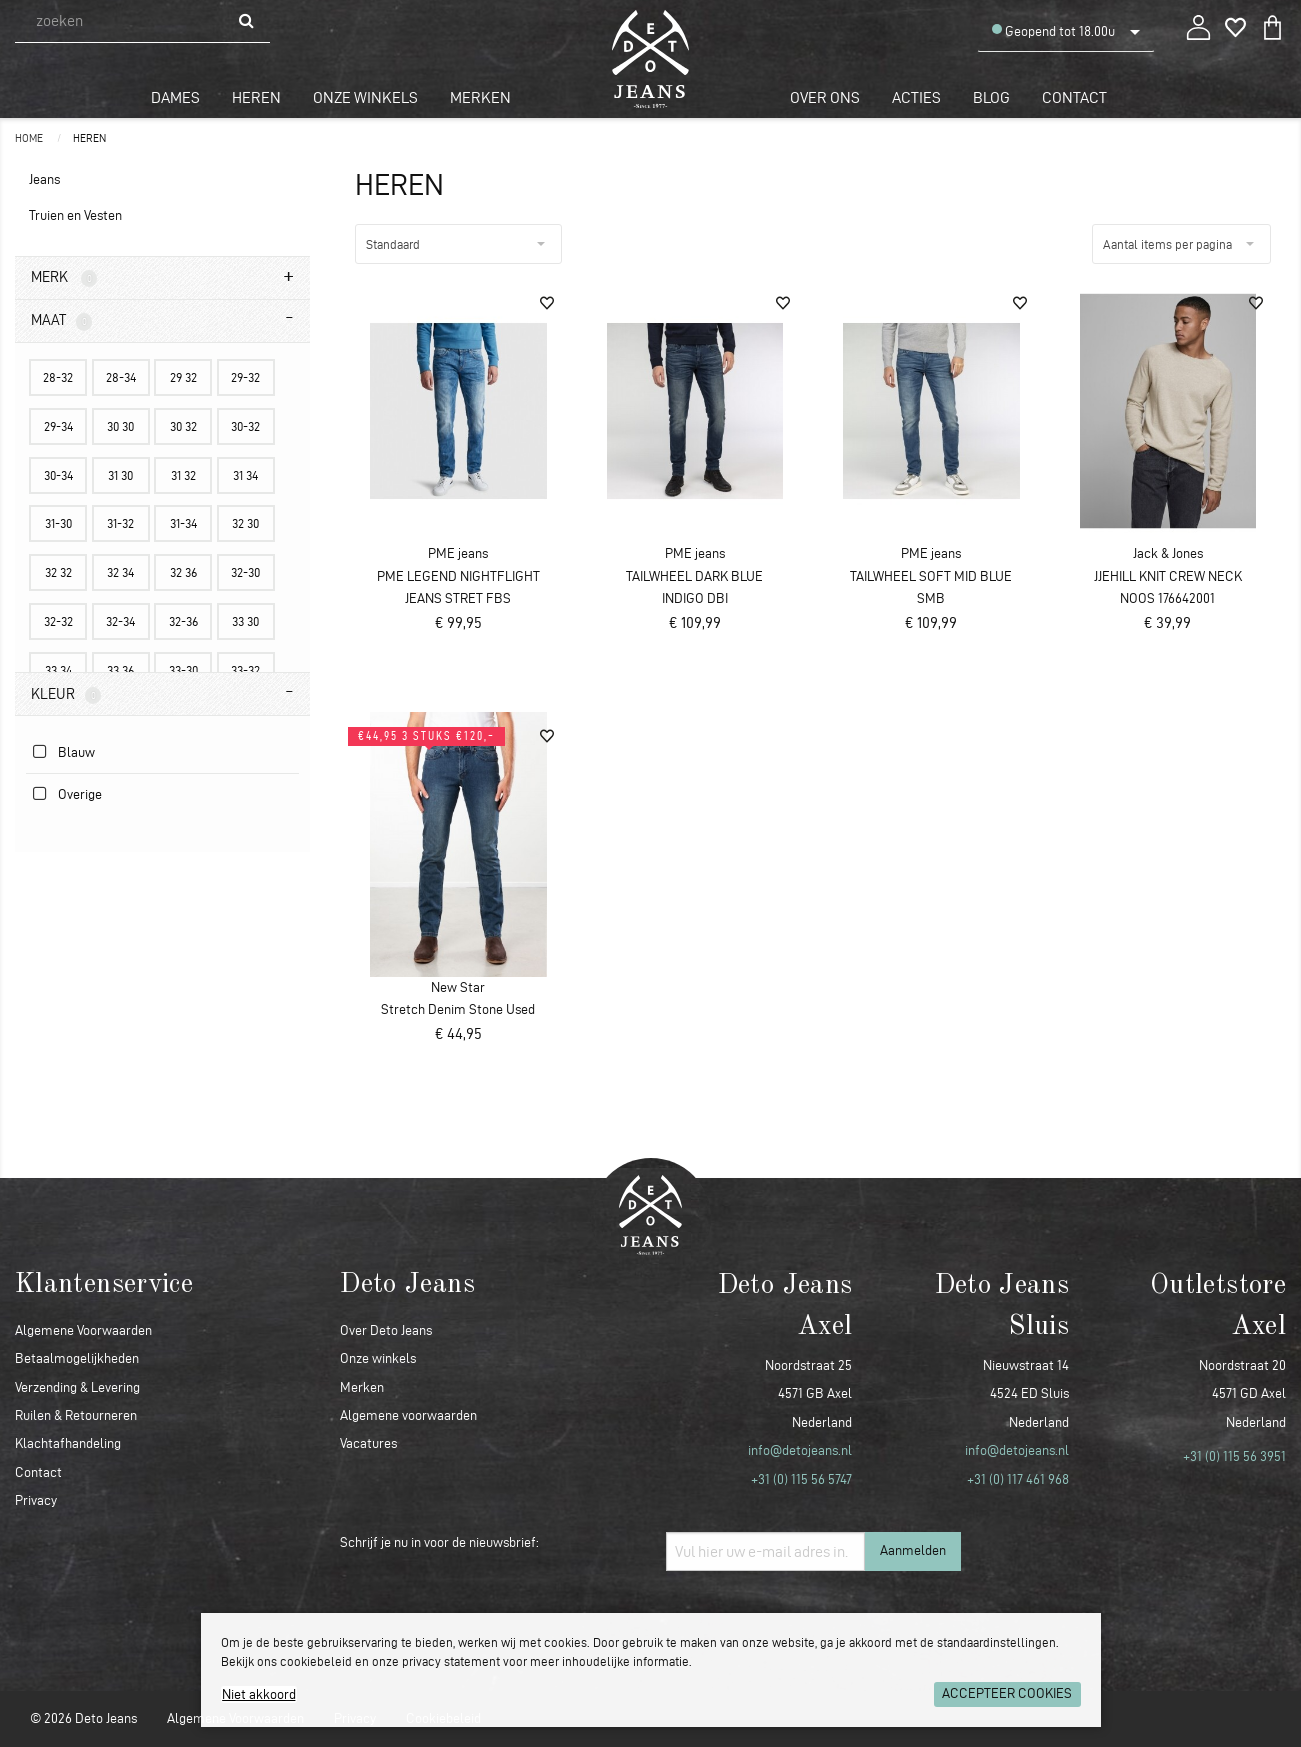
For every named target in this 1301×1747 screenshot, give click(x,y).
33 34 (58, 670)
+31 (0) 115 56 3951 (1234, 1456)
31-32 (120, 523)
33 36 (120, 670)
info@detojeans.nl (800, 1450)
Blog (991, 97)
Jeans (44, 179)
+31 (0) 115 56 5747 (801, 1479)
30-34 (58, 475)
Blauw (76, 752)
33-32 (245, 670)
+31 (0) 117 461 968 (1018, 1479)
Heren (256, 97)
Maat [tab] (61, 321)
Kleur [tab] (66, 695)
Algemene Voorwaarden (83, 1330)
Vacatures (368, 1443)
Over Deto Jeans (386, 1330)
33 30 (245, 621)
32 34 (120, 572)
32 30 (245, 523)
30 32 (183, 426)
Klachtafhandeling (68, 1443)
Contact (1074, 97)
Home (30, 138)
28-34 (121, 377)
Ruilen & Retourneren (76, 1415)
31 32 (183, 475)
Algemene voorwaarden (408, 1415)
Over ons (825, 97)
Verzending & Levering (77, 1387)
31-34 (183, 523)
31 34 (245, 475)
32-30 (245, 572)
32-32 (58, 621)
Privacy (36, 1500)
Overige (80, 794)
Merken (480, 97)
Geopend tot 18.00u (1053, 31)
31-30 (58, 523)
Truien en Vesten (75, 215)
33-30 (183, 670)
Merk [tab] (64, 278)
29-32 (245, 377)
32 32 (58, 572)
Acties (916, 97)
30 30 (120, 426)
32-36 (183, 621)
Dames (175, 97)
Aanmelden (913, 1550)
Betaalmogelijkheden (77, 1358)
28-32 (58, 377)
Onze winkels (365, 97)
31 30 (120, 475)
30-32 (245, 426)
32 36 (183, 572)
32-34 (120, 621)
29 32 (183, 377)
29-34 (58, 426)
